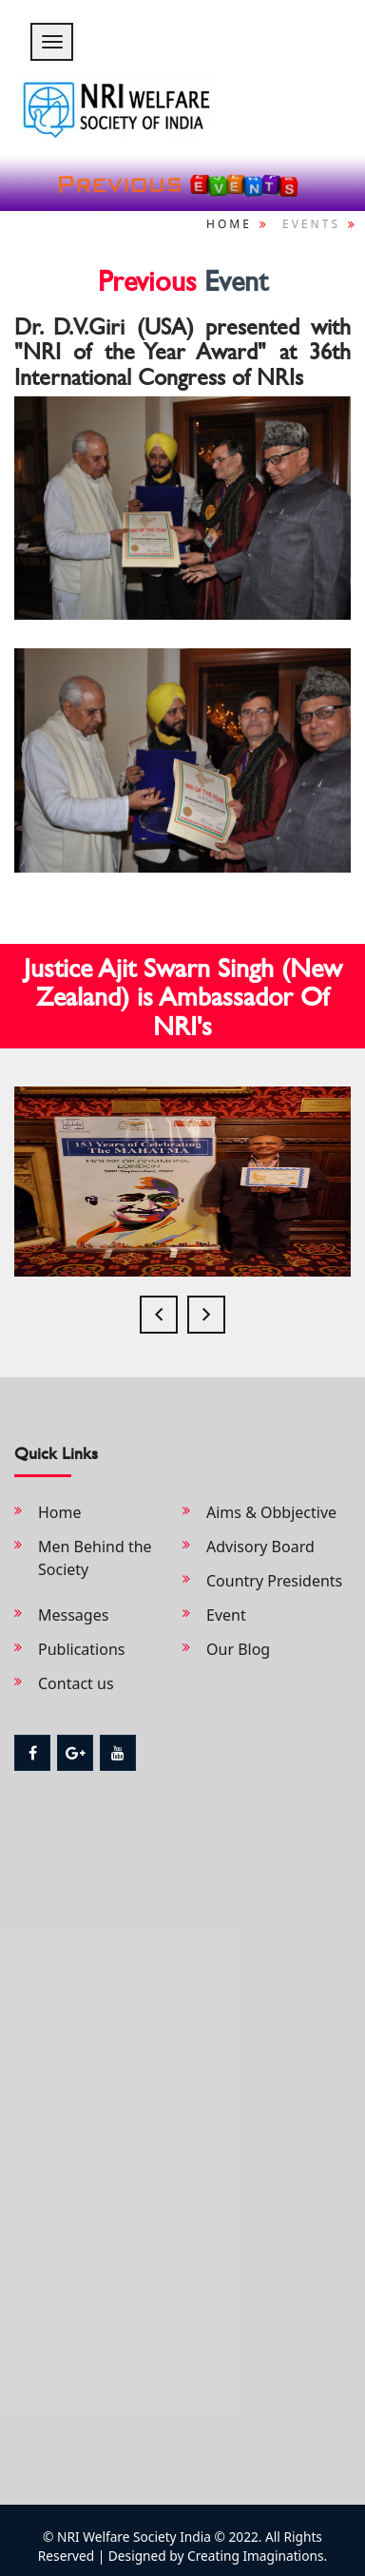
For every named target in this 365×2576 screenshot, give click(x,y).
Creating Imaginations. (255, 2556)
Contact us (76, 1683)
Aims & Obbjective (271, 1512)
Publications (81, 1649)
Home (229, 224)
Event (226, 1615)
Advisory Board (260, 1546)
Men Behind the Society (95, 1558)
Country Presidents (274, 1580)
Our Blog (238, 1649)
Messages (73, 1615)
